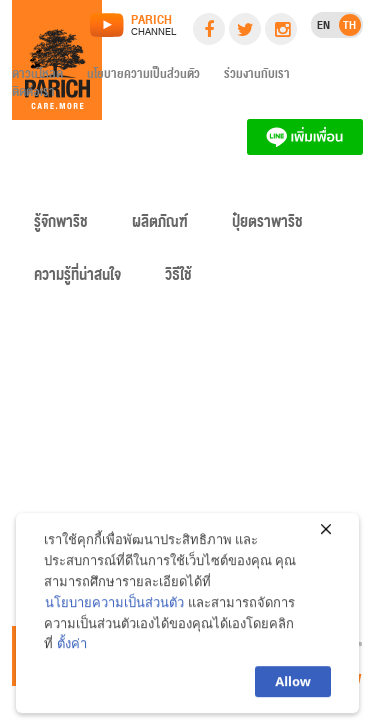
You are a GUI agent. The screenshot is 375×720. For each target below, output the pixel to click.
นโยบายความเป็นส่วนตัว (143, 77)
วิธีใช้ (178, 279)
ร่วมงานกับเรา (257, 77)
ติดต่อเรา (33, 95)
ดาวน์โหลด (37, 77)
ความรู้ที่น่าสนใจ (77, 279)
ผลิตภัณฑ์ (160, 226)
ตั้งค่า (72, 648)
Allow (293, 686)
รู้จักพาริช (61, 226)
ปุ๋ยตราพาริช (267, 226)
